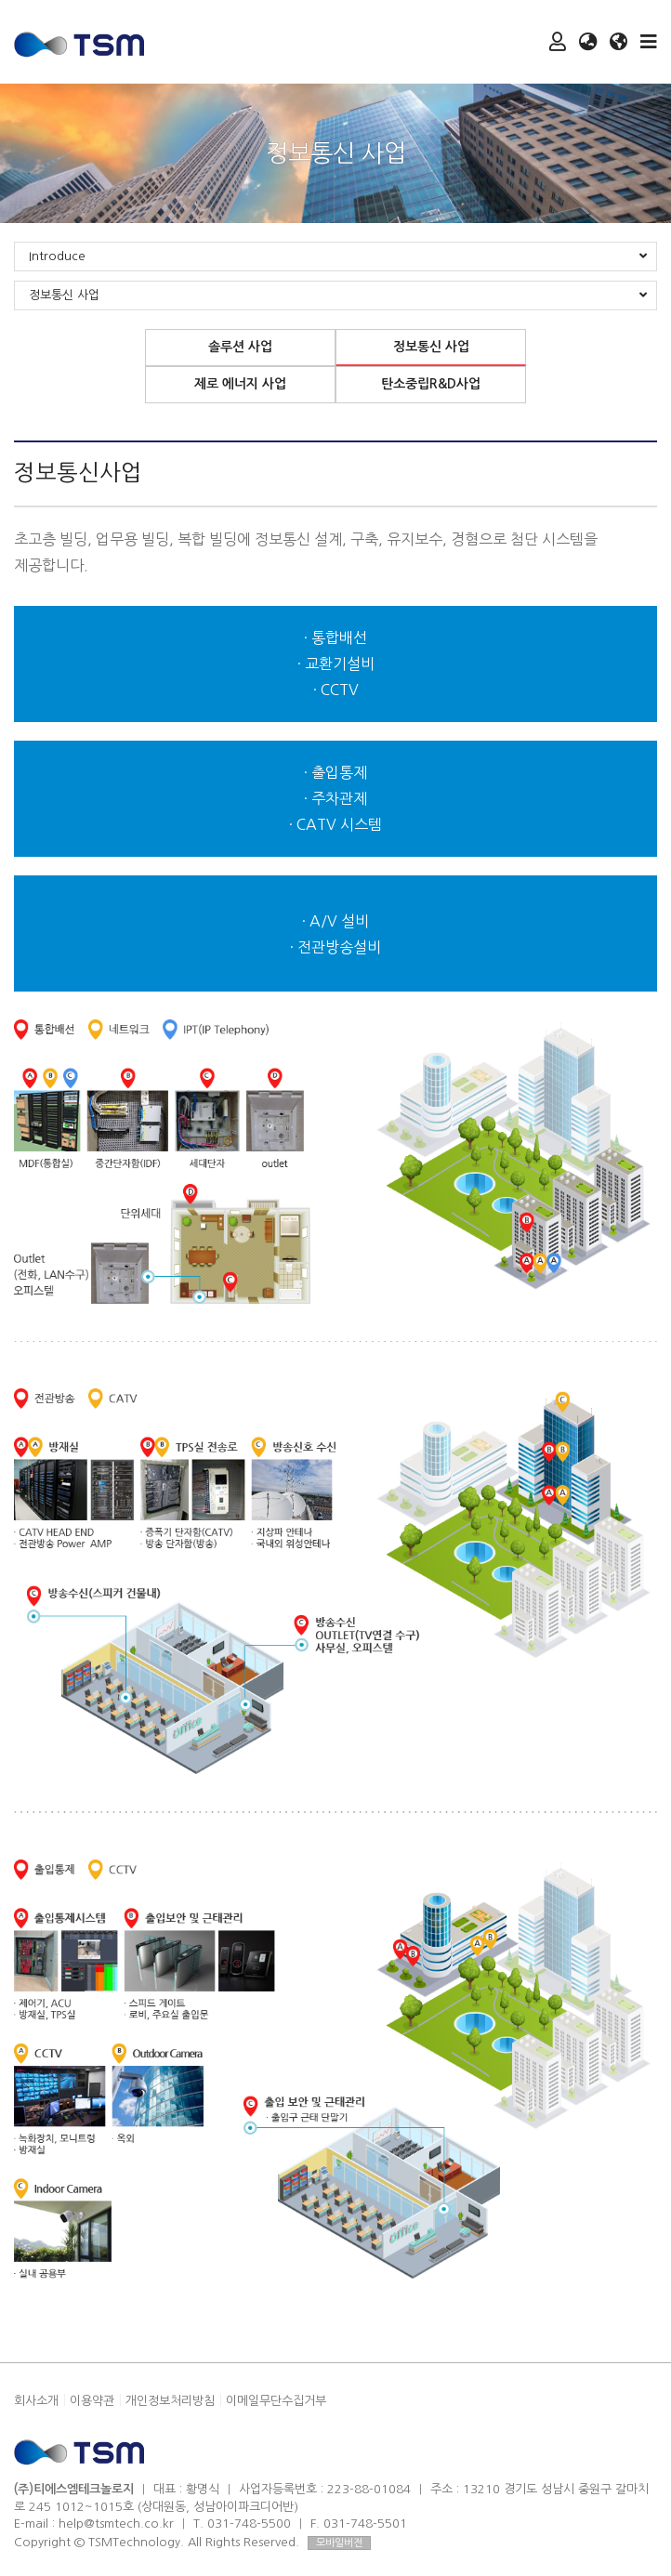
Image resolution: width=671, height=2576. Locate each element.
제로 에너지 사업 (240, 383)
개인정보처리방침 (170, 2401)
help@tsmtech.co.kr (116, 2523)
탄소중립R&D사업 (430, 383)
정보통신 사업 (431, 346)
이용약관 (92, 2401)
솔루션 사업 (240, 346)
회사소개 (36, 2401)
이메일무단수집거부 (276, 2401)
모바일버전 (339, 2543)
